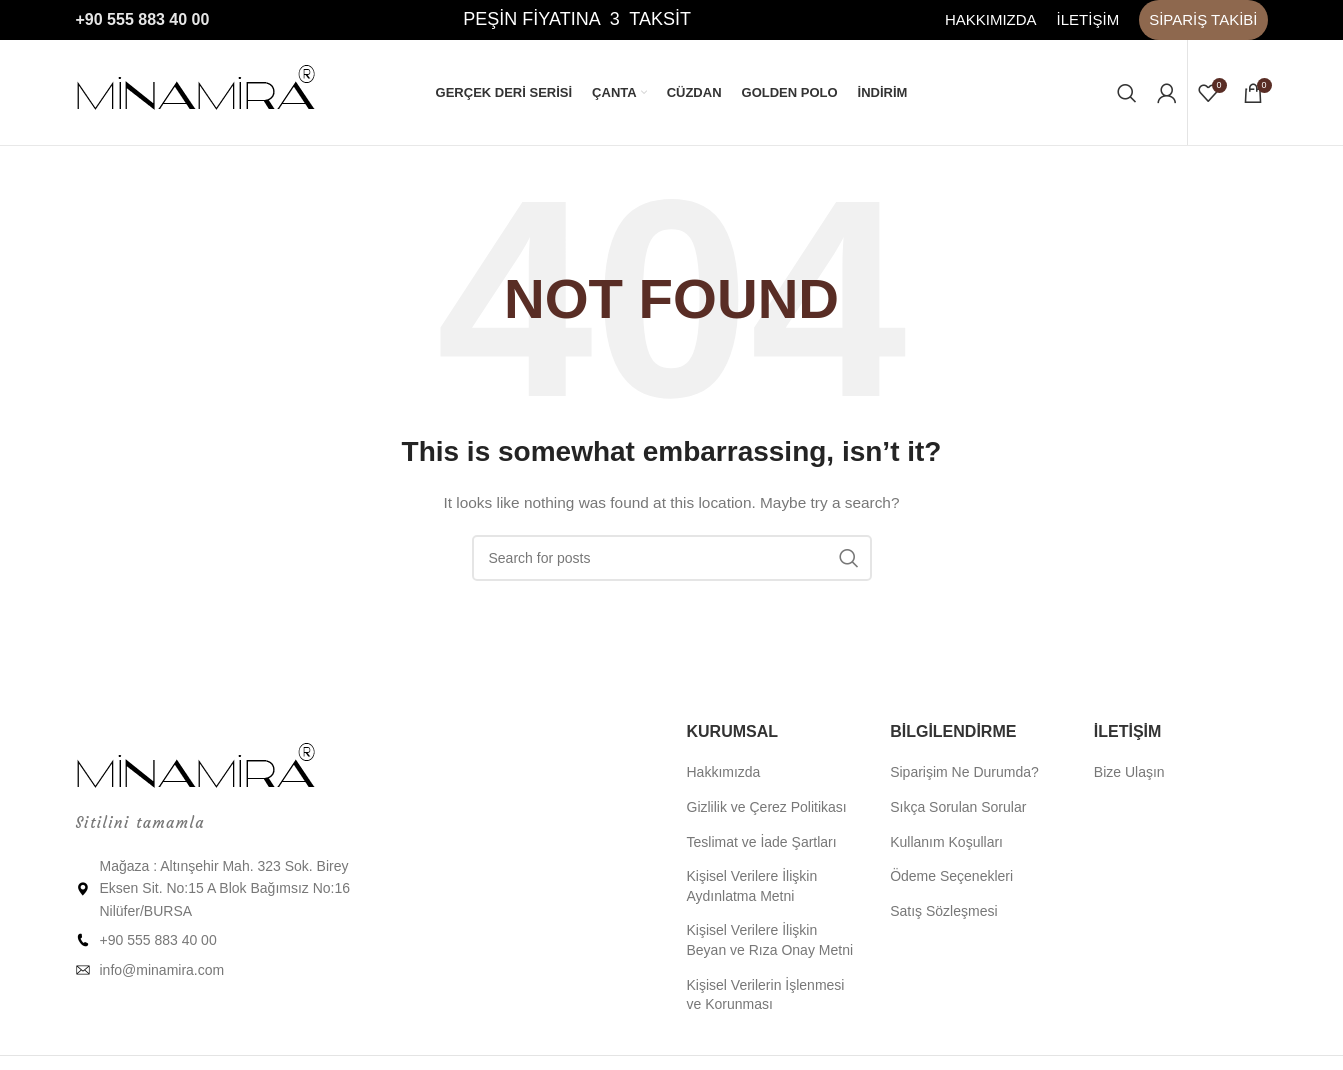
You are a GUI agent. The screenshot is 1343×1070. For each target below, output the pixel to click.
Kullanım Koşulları (946, 842)
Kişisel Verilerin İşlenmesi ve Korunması (766, 995)
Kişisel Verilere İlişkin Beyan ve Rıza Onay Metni (770, 940)
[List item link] (214, 940)
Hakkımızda (724, 772)
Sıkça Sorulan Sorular (958, 807)
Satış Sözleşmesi (943, 911)
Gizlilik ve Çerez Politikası (767, 807)
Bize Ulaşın (1129, 772)
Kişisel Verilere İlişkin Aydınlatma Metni (752, 886)
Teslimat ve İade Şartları (762, 842)
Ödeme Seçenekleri (951, 876)
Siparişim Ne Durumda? (964, 772)
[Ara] (1127, 93)
